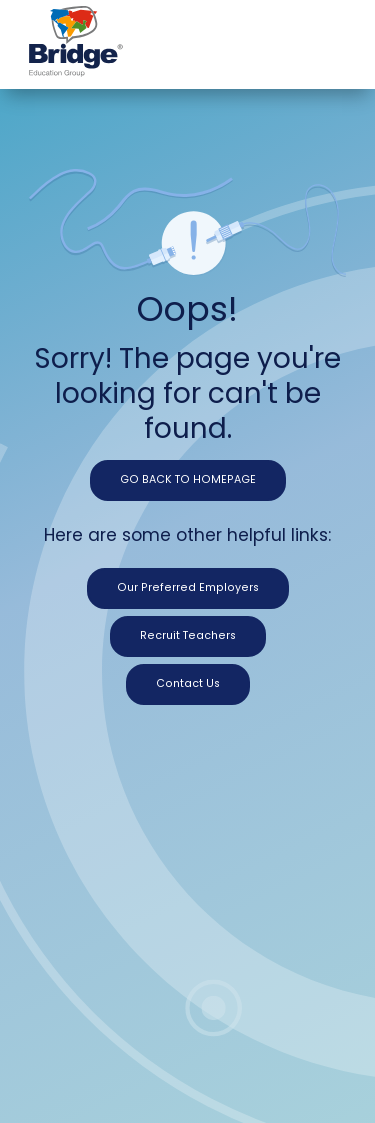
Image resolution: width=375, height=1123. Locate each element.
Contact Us (188, 683)
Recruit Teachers (188, 635)
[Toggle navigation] (330, 36)
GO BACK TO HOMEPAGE (188, 479)
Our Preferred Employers (188, 587)
